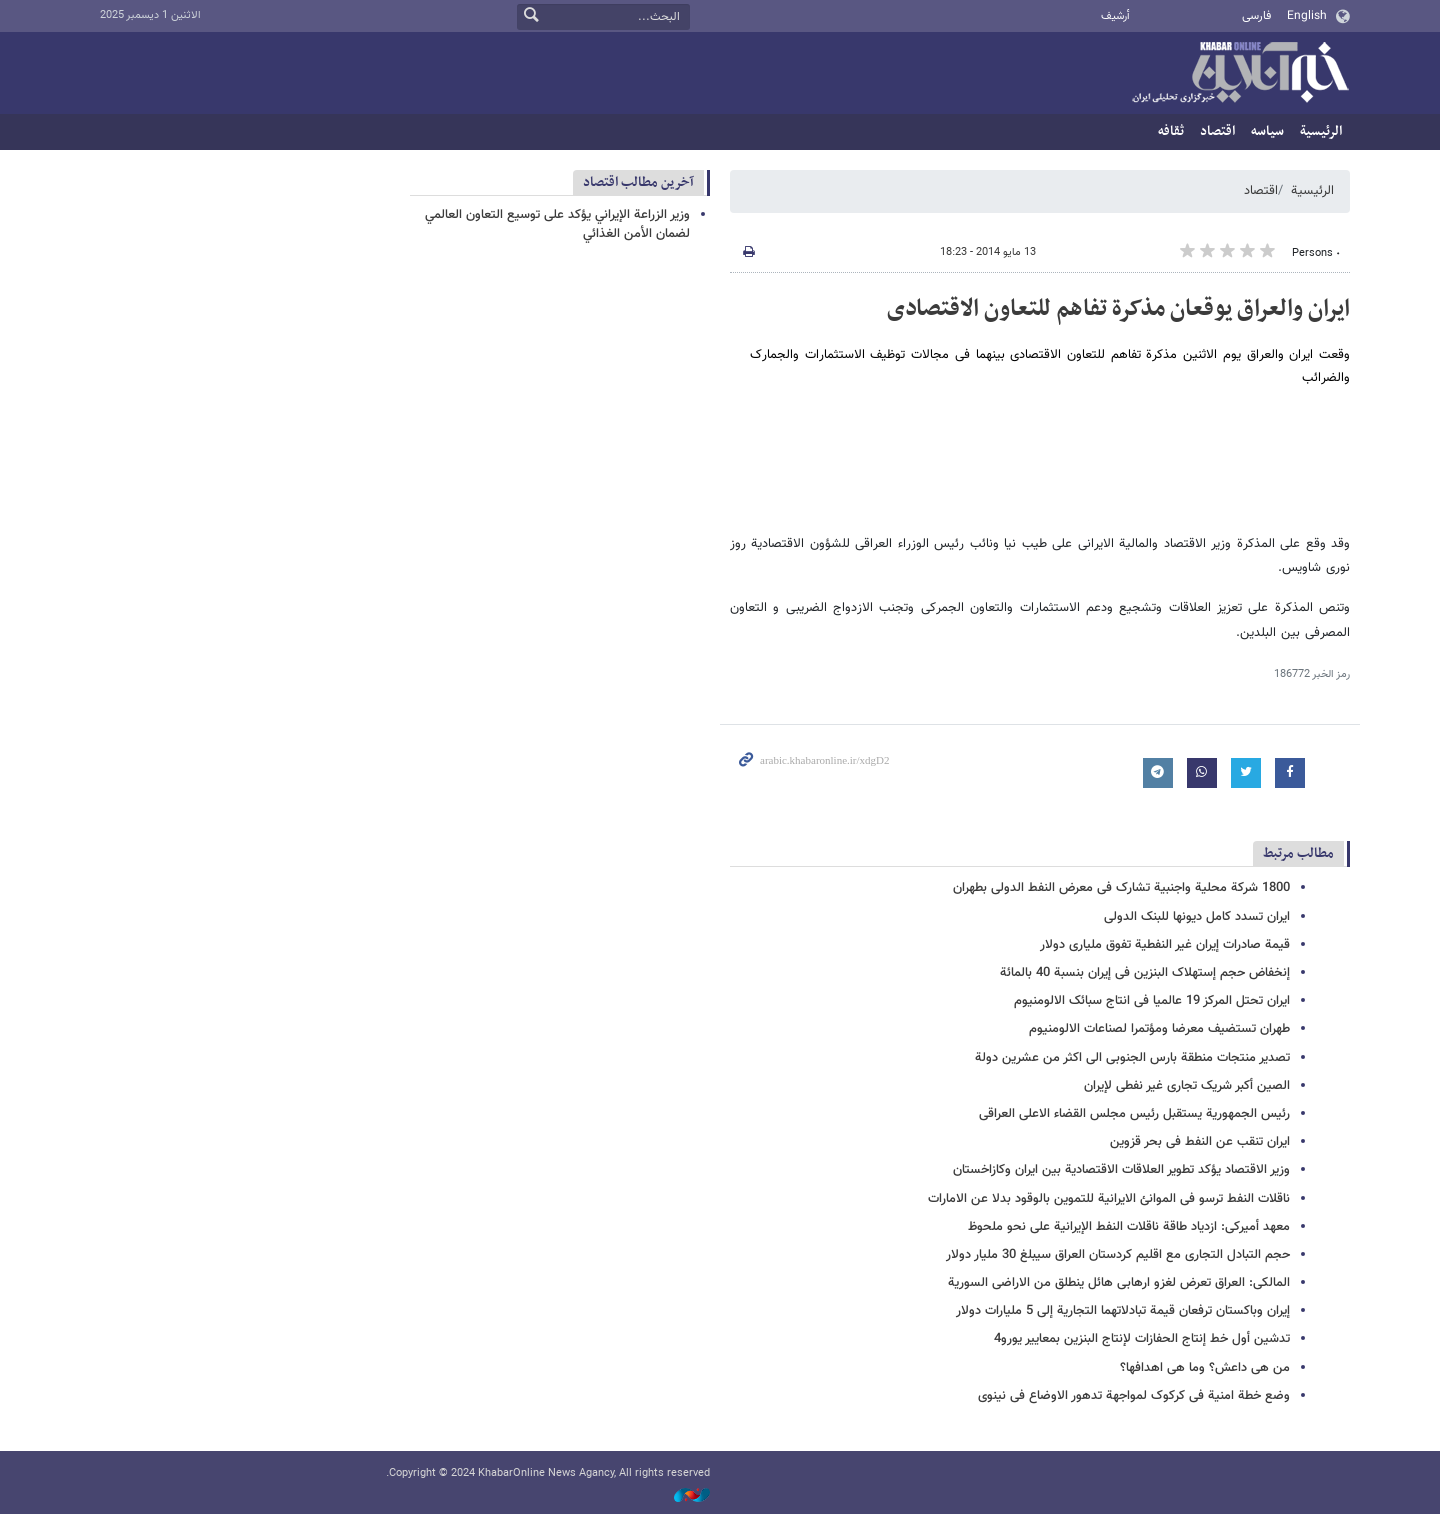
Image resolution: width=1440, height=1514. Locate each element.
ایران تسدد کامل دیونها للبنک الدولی (1197, 917)
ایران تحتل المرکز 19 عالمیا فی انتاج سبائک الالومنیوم (1152, 1001)
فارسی (1256, 16)
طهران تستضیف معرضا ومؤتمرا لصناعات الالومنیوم (1159, 1029)
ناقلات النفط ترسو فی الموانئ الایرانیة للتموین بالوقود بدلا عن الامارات (1109, 1199)
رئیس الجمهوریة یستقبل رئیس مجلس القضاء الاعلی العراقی (1134, 1114)
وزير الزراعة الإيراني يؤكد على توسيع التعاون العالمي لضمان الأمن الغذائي (557, 224)
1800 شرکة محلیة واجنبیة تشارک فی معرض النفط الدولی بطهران (1121, 888)
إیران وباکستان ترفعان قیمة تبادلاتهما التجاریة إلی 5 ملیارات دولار (1123, 1311)
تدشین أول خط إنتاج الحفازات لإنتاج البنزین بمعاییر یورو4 (1142, 1339)
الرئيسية (1321, 131)
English (1307, 16)
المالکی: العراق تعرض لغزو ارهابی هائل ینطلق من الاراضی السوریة (1119, 1283)
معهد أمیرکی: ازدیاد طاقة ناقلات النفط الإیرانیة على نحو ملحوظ (1129, 1227)
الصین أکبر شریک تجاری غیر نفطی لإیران (1187, 1086)
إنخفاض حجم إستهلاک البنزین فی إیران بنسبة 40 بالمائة (1145, 973)
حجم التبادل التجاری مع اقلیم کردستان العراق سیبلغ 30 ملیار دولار (1118, 1255)
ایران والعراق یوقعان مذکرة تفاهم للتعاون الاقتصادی (1118, 309)
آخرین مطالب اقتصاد (638, 182)
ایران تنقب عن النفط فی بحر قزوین (1200, 1142)
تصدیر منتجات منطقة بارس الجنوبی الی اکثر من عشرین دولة (1132, 1058)
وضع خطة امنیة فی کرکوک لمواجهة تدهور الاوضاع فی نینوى (1134, 1396)
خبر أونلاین (1240, 74)
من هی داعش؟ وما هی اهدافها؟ (1205, 1368)
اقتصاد (1217, 131)
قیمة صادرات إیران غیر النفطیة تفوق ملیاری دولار (1165, 945)
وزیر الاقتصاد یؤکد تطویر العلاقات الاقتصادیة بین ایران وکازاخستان (1121, 1170)
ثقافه (1171, 131)
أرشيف (1115, 16)
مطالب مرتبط (1298, 853)
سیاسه (1267, 131)
